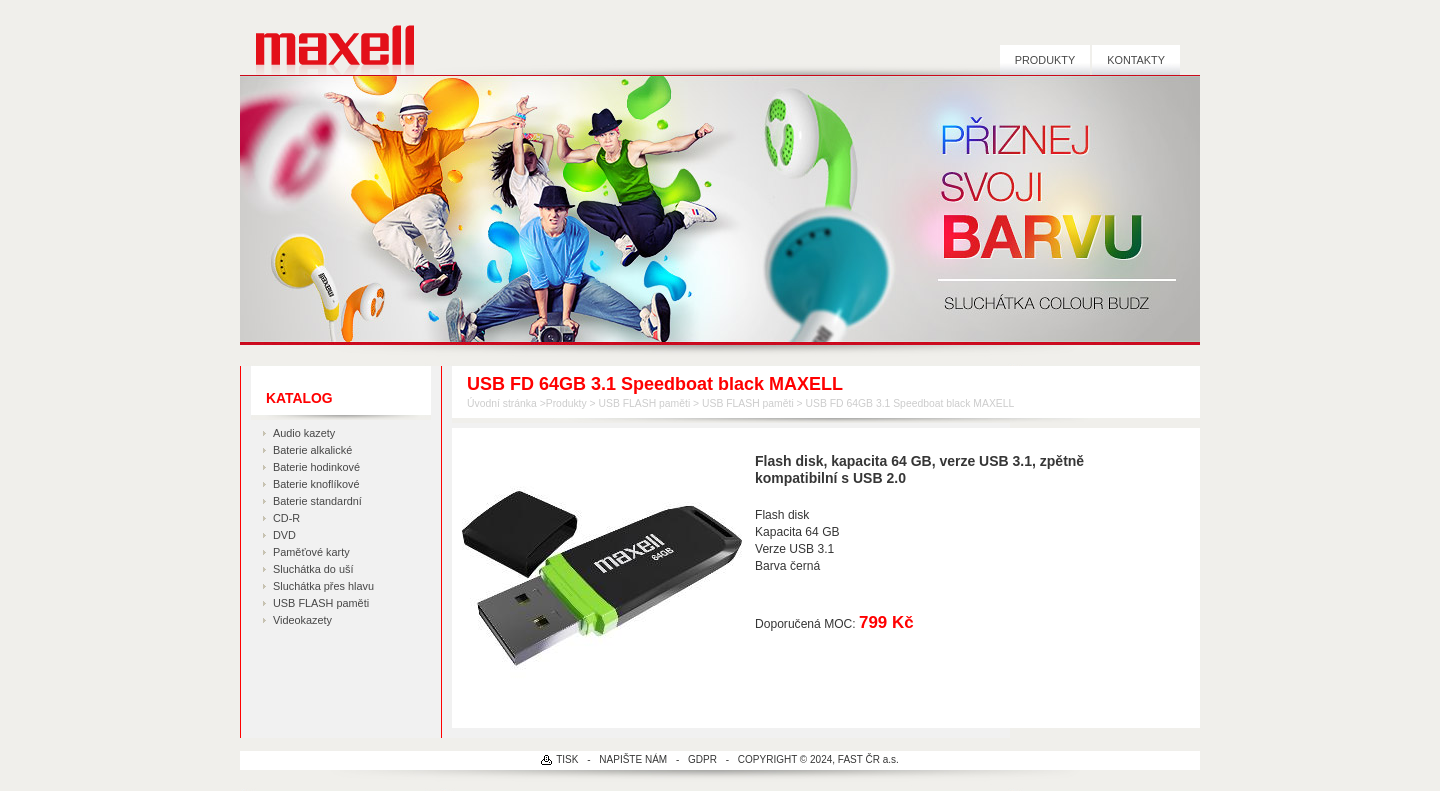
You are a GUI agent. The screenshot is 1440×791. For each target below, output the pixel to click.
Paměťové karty (311, 552)
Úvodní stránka (502, 403)
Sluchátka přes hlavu (323, 586)
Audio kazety (304, 433)
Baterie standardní (317, 501)
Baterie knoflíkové (316, 484)
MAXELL (327, 37)
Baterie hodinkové (316, 467)
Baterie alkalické (312, 450)
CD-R (286, 518)
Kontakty (1136, 60)
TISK (567, 759)
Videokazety (302, 620)
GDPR (702, 759)
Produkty (1045, 60)
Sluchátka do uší (313, 569)
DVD (284, 535)
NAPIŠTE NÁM (633, 759)
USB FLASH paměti (321, 603)
